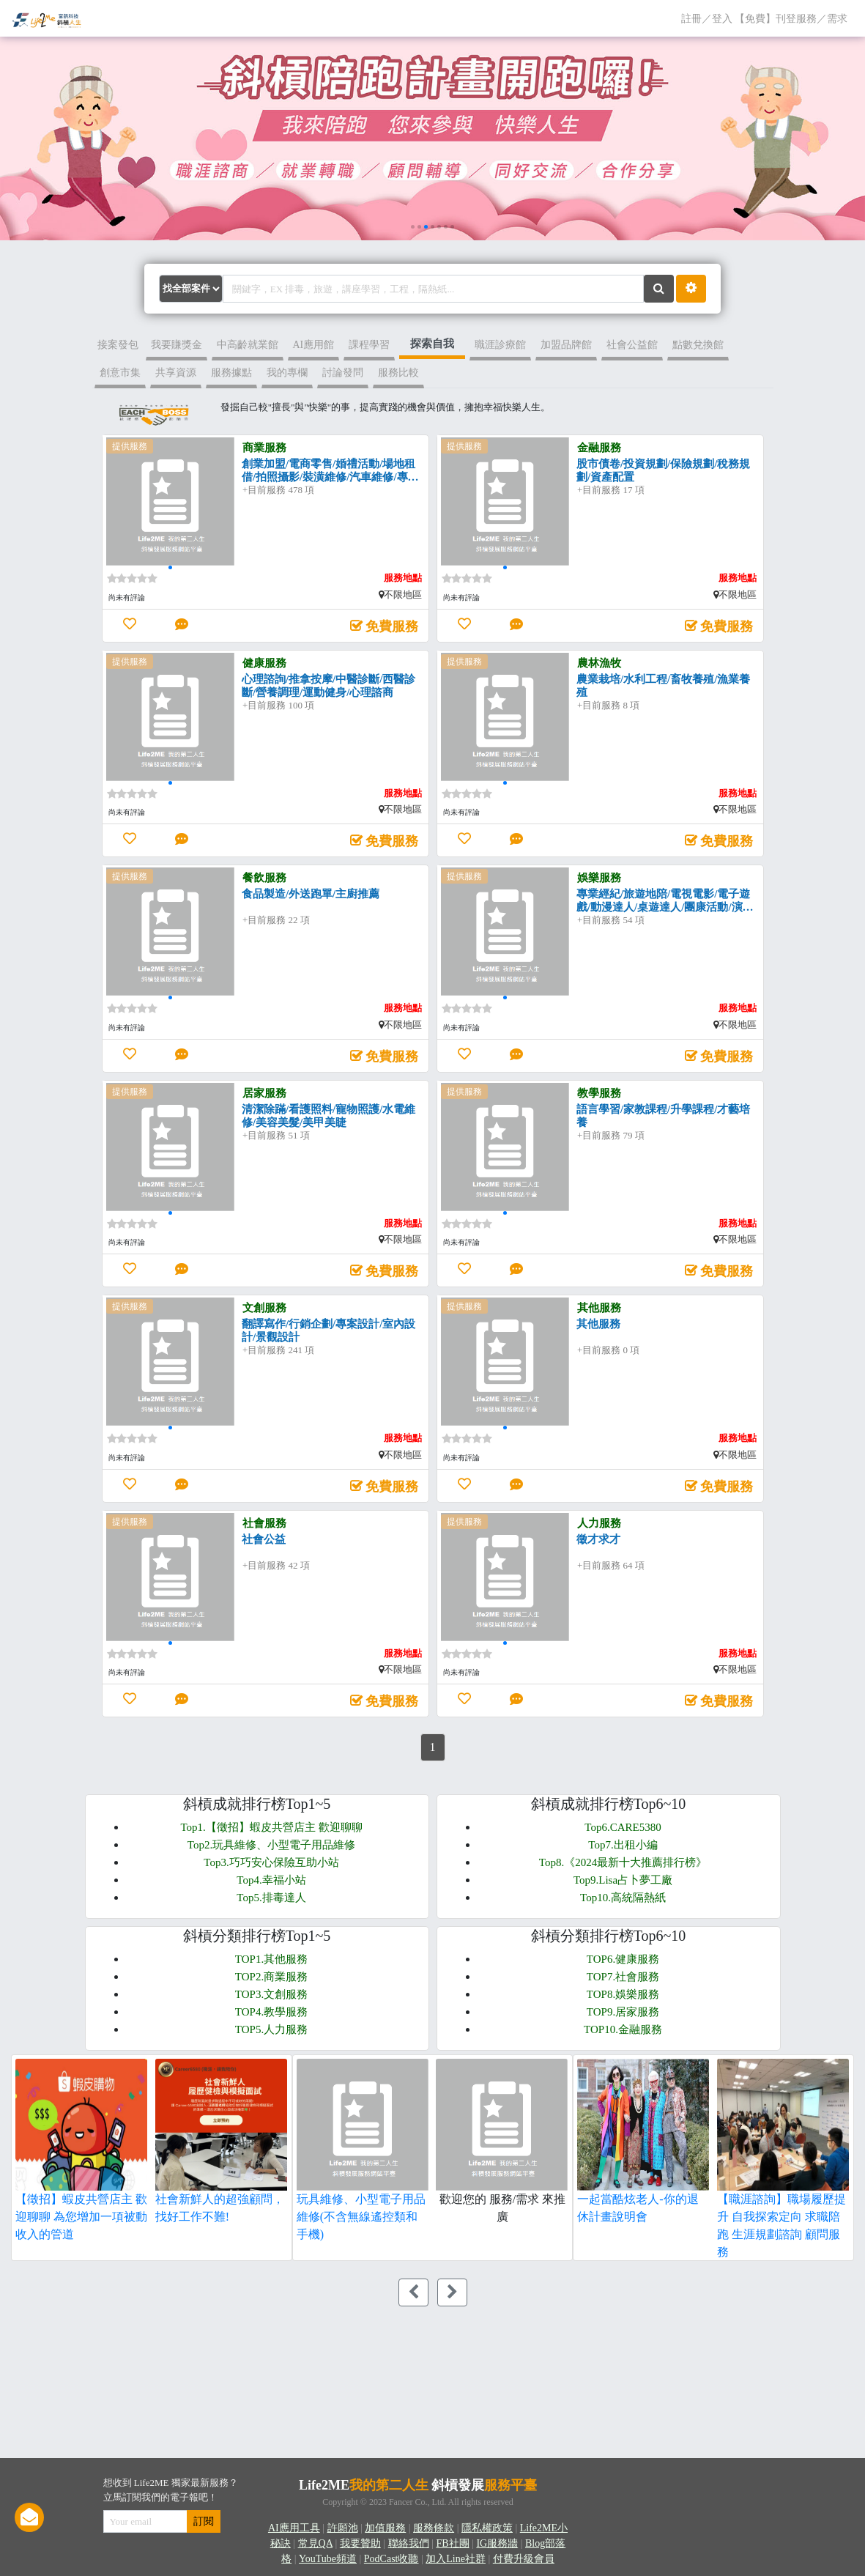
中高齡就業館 (247, 344)
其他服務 (599, 1308)
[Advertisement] (211, 2378)
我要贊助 (360, 2543)
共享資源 (175, 372)
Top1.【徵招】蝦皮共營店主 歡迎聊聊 (271, 1827)
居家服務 (264, 1093)
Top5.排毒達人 (271, 1897)
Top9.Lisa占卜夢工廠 (622, 1880)
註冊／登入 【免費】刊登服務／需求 (767, 17)
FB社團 (452, 2543)
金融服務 (599, 448)
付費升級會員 (523, 2558)
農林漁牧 (599, 663)
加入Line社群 (456, 2558)
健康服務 (264, 663)
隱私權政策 (487, 2528)
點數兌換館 (698, 344)
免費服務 (391, 626)
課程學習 (369, 344)
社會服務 (264, 1523)
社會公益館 (632, 344)
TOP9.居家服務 (623, 2012)
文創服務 (264, 1308)
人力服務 (599, 1523)
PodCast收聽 (391, 2558)
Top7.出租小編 (622, 1845)
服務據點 (231, 372)
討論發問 (342, 372)
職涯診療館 (500, 344)
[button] (413, 227)
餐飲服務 (264, 878)
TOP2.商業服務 (271, 1977)
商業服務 (264, 448)
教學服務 (599, 1093)
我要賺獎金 (176, 344)
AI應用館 (314, 344)
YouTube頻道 (328, 2558)
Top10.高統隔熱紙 (623, 1897)
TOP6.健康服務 (623, 1959)
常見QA (315, 2543)
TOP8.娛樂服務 (623, 1994)
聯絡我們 (408, 2543)
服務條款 (433, 2528)
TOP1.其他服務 (271, 1959)
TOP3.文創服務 (271, 1994)
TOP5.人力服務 (271, 2029)
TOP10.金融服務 (623, 2029)
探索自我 (432, 343)
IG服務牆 (497, 2543)
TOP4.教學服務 (271, 2012)
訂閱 (203, 2521)
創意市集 (120, 372)
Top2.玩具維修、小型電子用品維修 (271, 1845)
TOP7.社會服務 (623, 1977)
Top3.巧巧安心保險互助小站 (271, 1862)
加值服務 (385, 2528)
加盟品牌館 (566, 344)
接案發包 (117, 344)
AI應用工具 (294, 2528)
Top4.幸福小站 (271, 1880)
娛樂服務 (599, 878)
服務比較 (398, 372)
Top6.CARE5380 (622, 1827)
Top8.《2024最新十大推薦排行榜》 (623, 1862)
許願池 (342, 2528)
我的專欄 (287, 372)
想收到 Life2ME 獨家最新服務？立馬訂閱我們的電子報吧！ (170, 2490)
